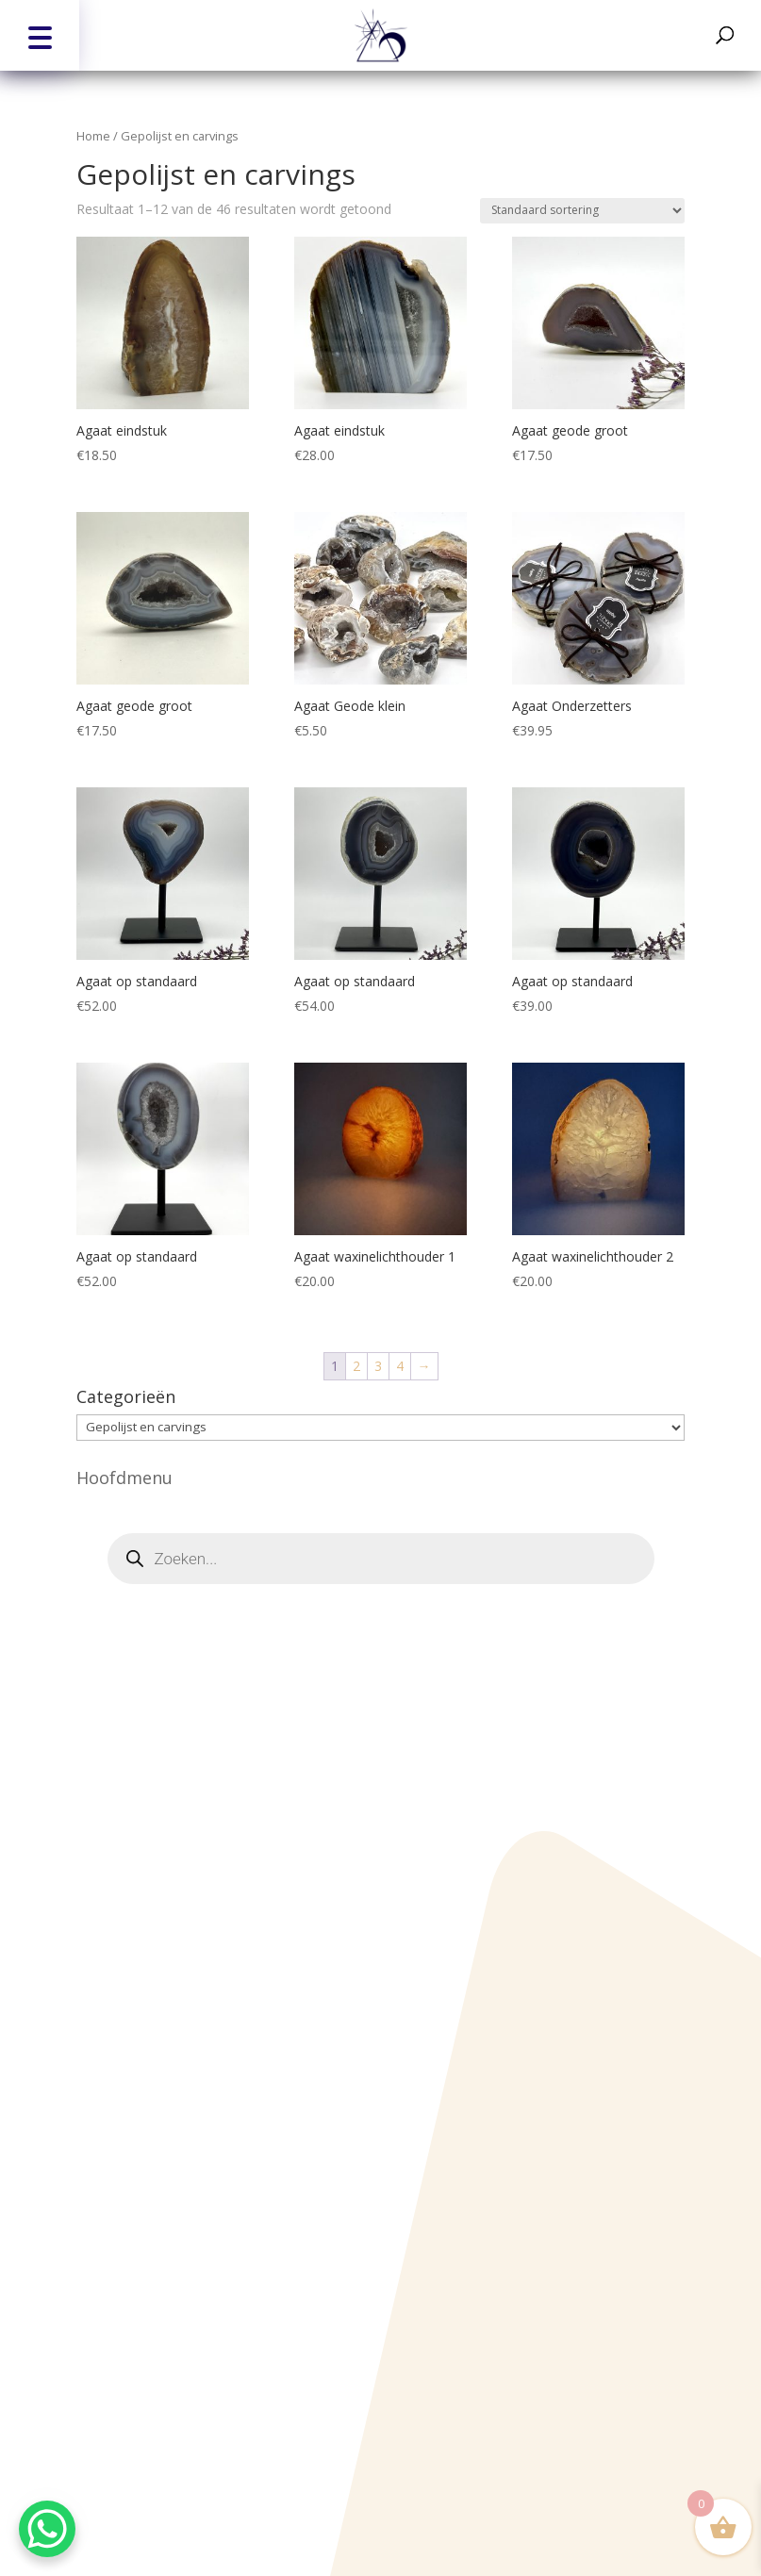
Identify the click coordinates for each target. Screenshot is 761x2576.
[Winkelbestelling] (582, 210)
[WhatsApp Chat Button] (47, 2529)
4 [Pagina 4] (400, 1366)
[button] (39, 35)
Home (93, 135)
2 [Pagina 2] (356, 1366)
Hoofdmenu (124, 1477)
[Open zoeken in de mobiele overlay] (381, 1558)
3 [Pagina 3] (378, 1366)
